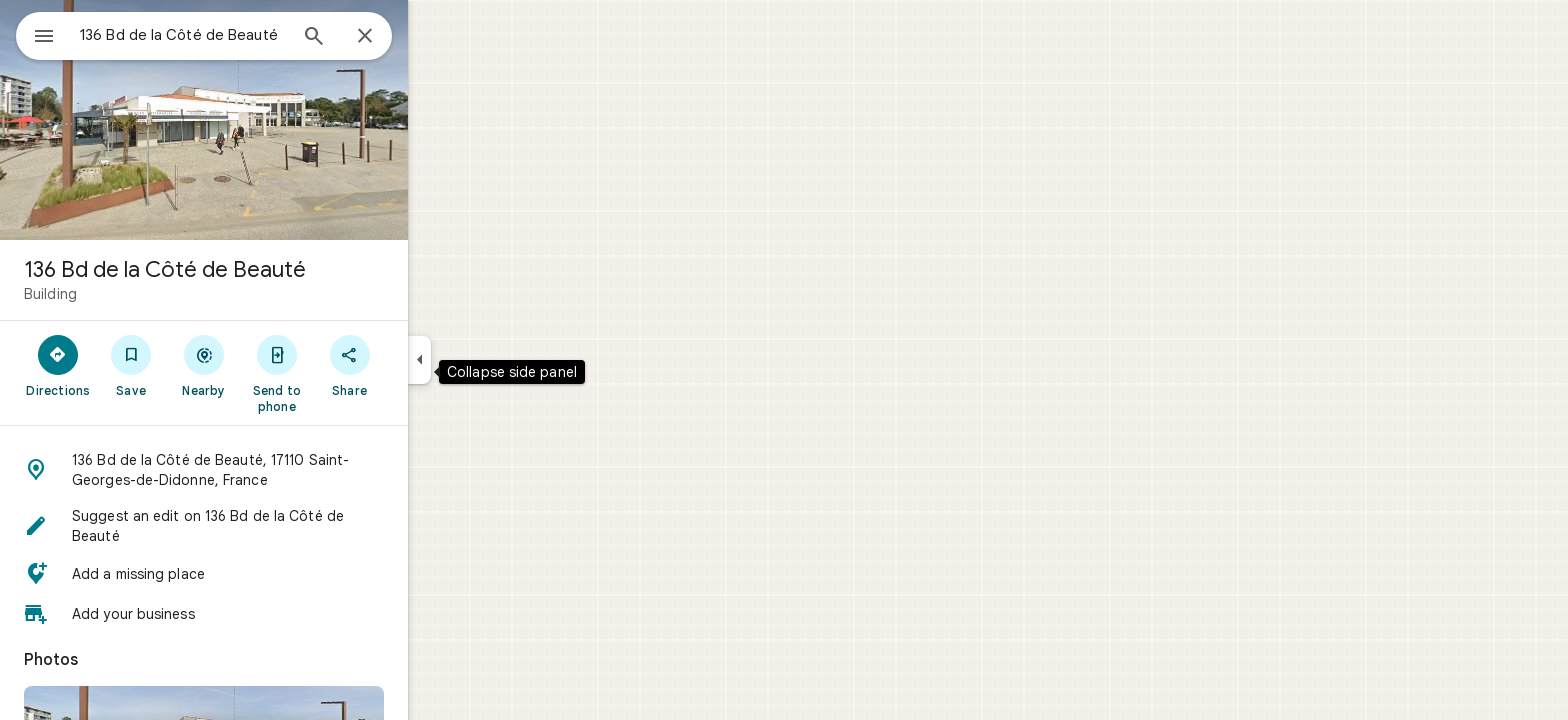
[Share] (421, 365)
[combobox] (235, 35)
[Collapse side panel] (491, 360)
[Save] (203, 365)
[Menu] (36, 34)
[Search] (386, 38)
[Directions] (130, 365)
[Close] (437, 37)
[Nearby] (276, 365)
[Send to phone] (348, 373)
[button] (276, 470)
